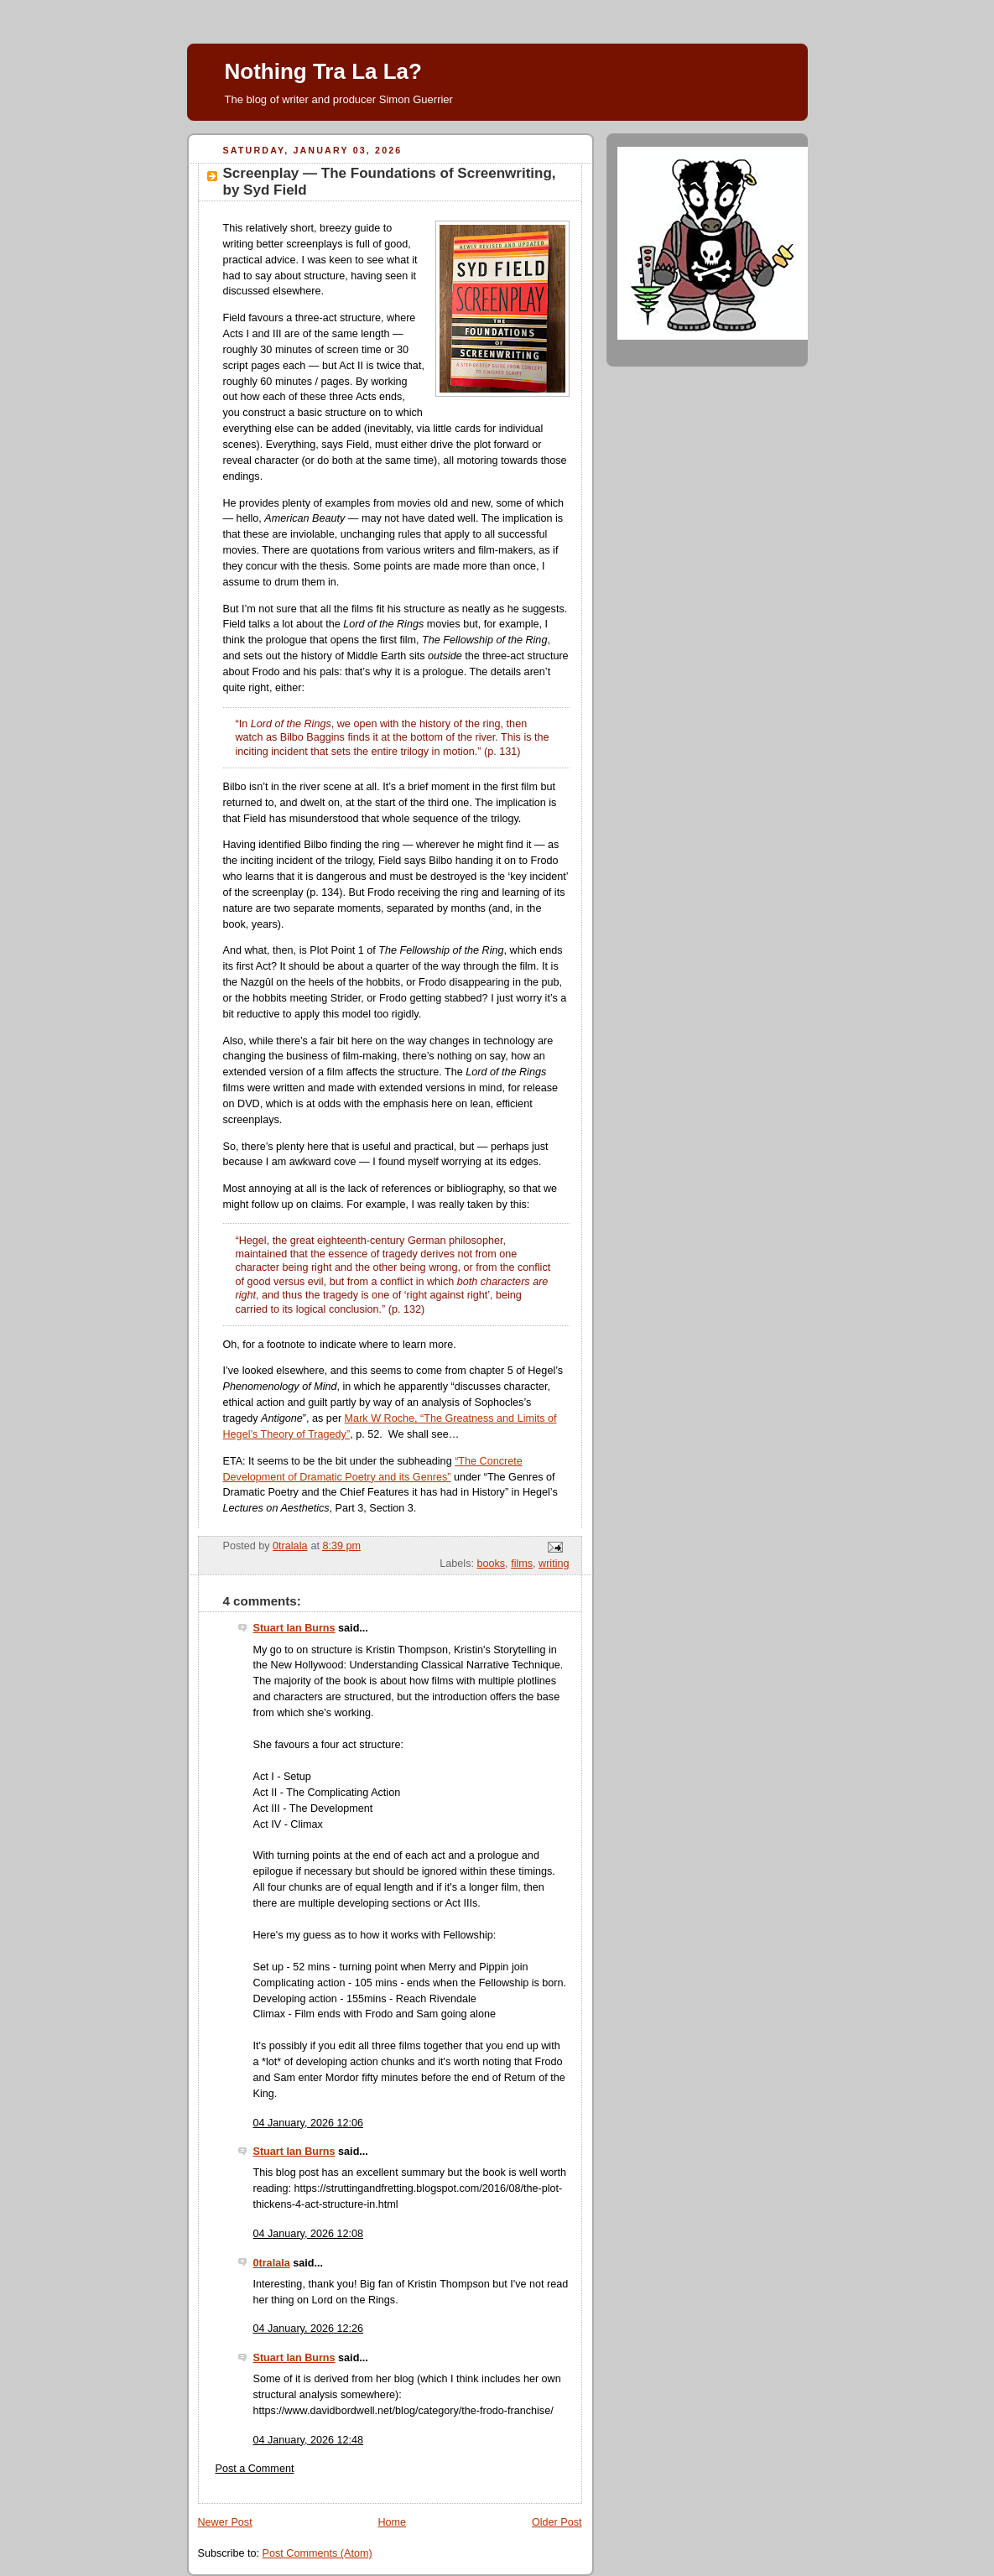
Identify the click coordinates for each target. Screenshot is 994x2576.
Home (391, 2522)
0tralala (271, 2263)
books (490, 1563)
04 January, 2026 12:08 (308, 2234)
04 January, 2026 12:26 (308, 2328)
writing (554, 1563)
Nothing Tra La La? (323, 71)
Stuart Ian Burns (294, 1628)
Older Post (557, 2522)
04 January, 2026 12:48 (308, 2440)
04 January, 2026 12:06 (308, 2123)
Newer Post (225, 2522)
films (522, 1563)
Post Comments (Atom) (317, 2553)
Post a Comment (255, 2469)
